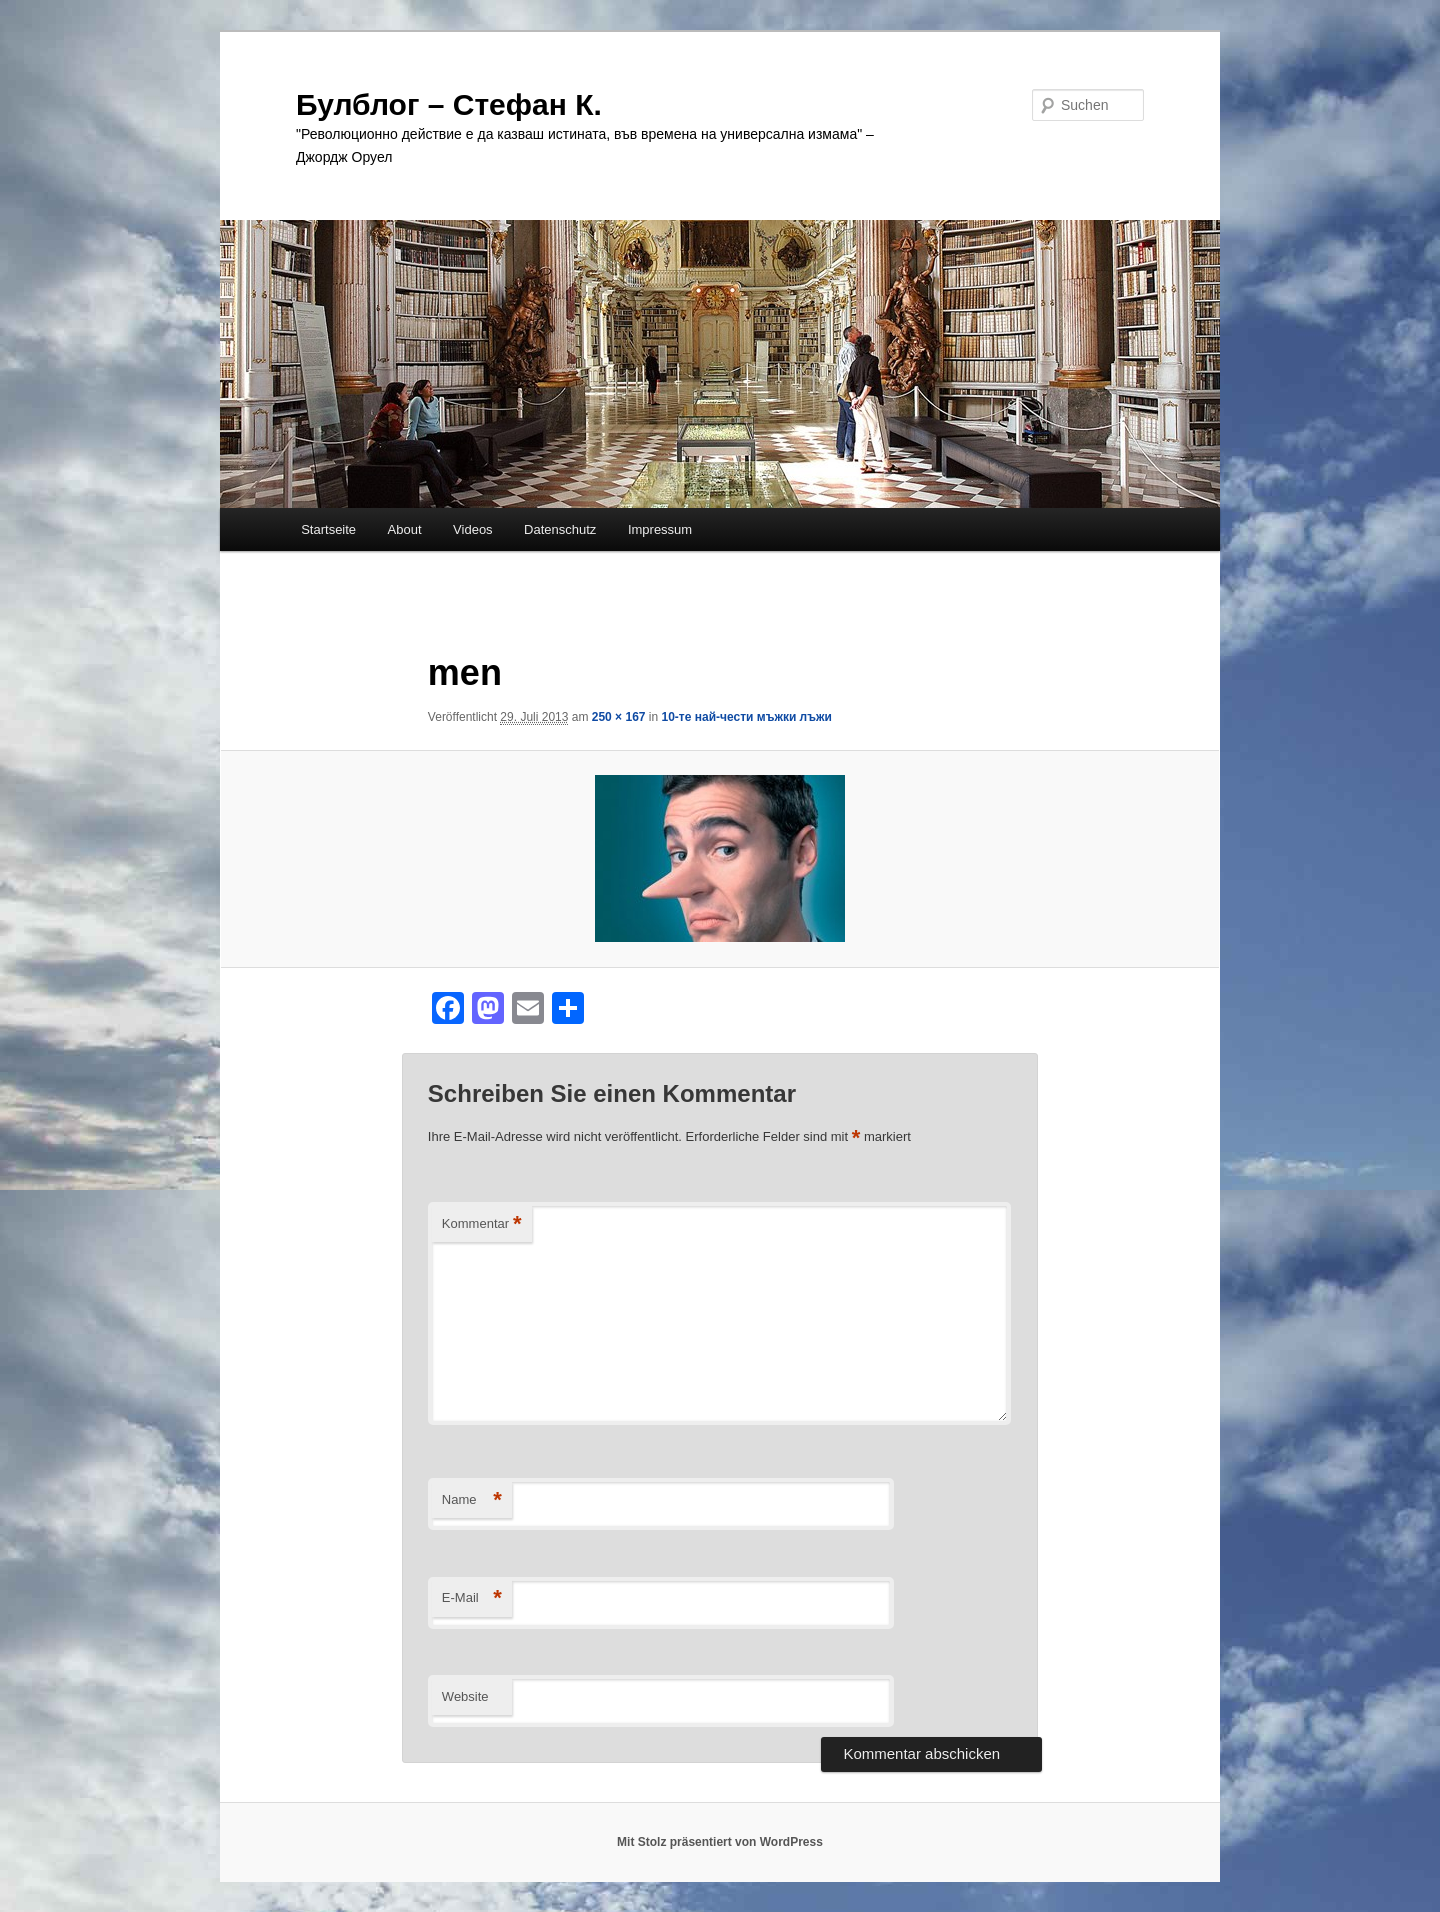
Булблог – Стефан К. (449, 104)
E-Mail (472, 1598)
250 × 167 (619, 717)
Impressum (660, 529)
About (405, 529)
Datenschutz (560, 529)
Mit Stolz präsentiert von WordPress (720, 1842)
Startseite (328, 529)
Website (465, 1696)
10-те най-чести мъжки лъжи (747, 717)
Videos (473, 529)
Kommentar (482, 1224)
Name (472, 1500)
